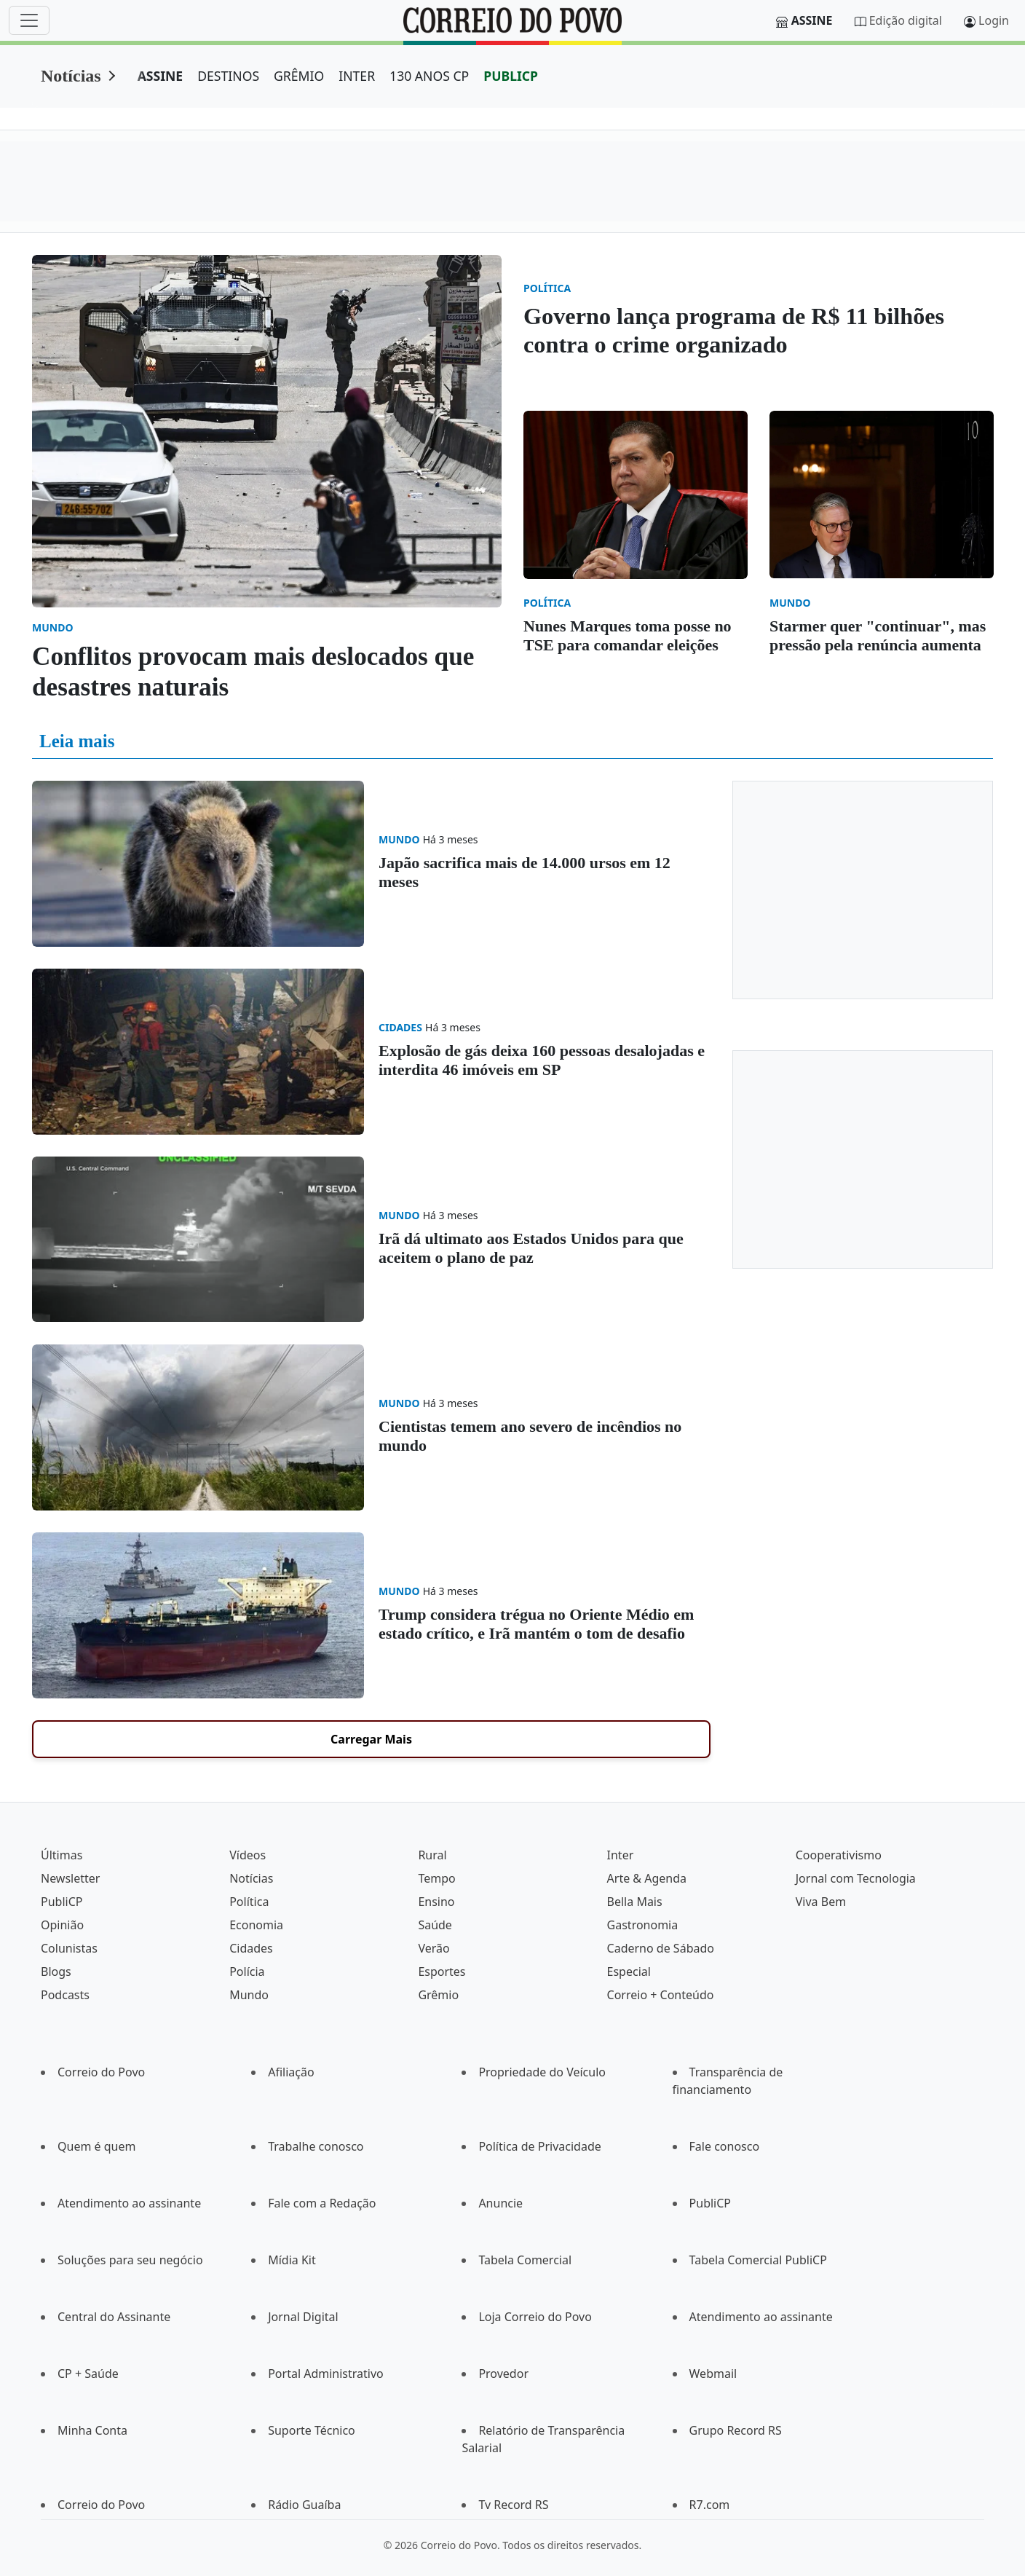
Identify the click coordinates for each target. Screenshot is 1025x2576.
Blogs (56, 1971)
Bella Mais (634, 1902)
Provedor (503, 2374)
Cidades (251, 1948)
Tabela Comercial (524, 2260)
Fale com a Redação (322, 2203)
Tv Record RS (513, 2505)
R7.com (709, 2505)
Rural (432, 1855)
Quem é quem (96, 2146)
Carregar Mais (371, 1739)
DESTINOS (228, 75)
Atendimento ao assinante (129, 2203)
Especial (629, 1971)
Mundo (249, 1995)
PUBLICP (510, 75)
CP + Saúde (88, 2374)
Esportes (441, 1971)
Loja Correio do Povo (535, 2317)
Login (993, 20)
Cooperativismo (839, 1855)
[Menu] (29, 20)
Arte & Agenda (646, 1878)
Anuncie (500, 2203)
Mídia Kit (292, 2260)
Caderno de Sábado (660, 1948)
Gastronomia (642, 1925)
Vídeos (247, 1855)
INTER (357, 75)
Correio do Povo (101, 2072)
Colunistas (69, 1948)
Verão (433, 1948)
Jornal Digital (303, 2317)
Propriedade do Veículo (542, 2072)
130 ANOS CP (429, 75)
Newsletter (70, 1878)
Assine (812, 20)
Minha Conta (92, 2430)
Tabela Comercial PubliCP (758, 2260)
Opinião (62, 1925)
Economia (256, 1925)
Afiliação (291, 2072)
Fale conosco (724, 2146)
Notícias (71, 75)
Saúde (435, 1925)
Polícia (246, 1971)
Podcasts (65, 1995)
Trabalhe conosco (315, 2146)
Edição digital (905, 20)
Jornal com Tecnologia (856, 1878)
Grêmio (438, 1995)
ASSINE (160, 75)
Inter (620, 1855)
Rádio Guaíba (304, 2505)
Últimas (61, 1855)
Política (249, 1902)
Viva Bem (821, 1902)
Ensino (436, 1902)
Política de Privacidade (539, 2146)
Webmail (713, 2374)
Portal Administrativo (326, 2374)
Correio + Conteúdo (660, 1995)
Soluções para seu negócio (130, 2260)
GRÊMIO (299, 75)
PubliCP (61, 1902)
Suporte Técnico (311, 2430)
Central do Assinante (114, 2317)
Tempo (436, 1878)
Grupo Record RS (735, 2430)
